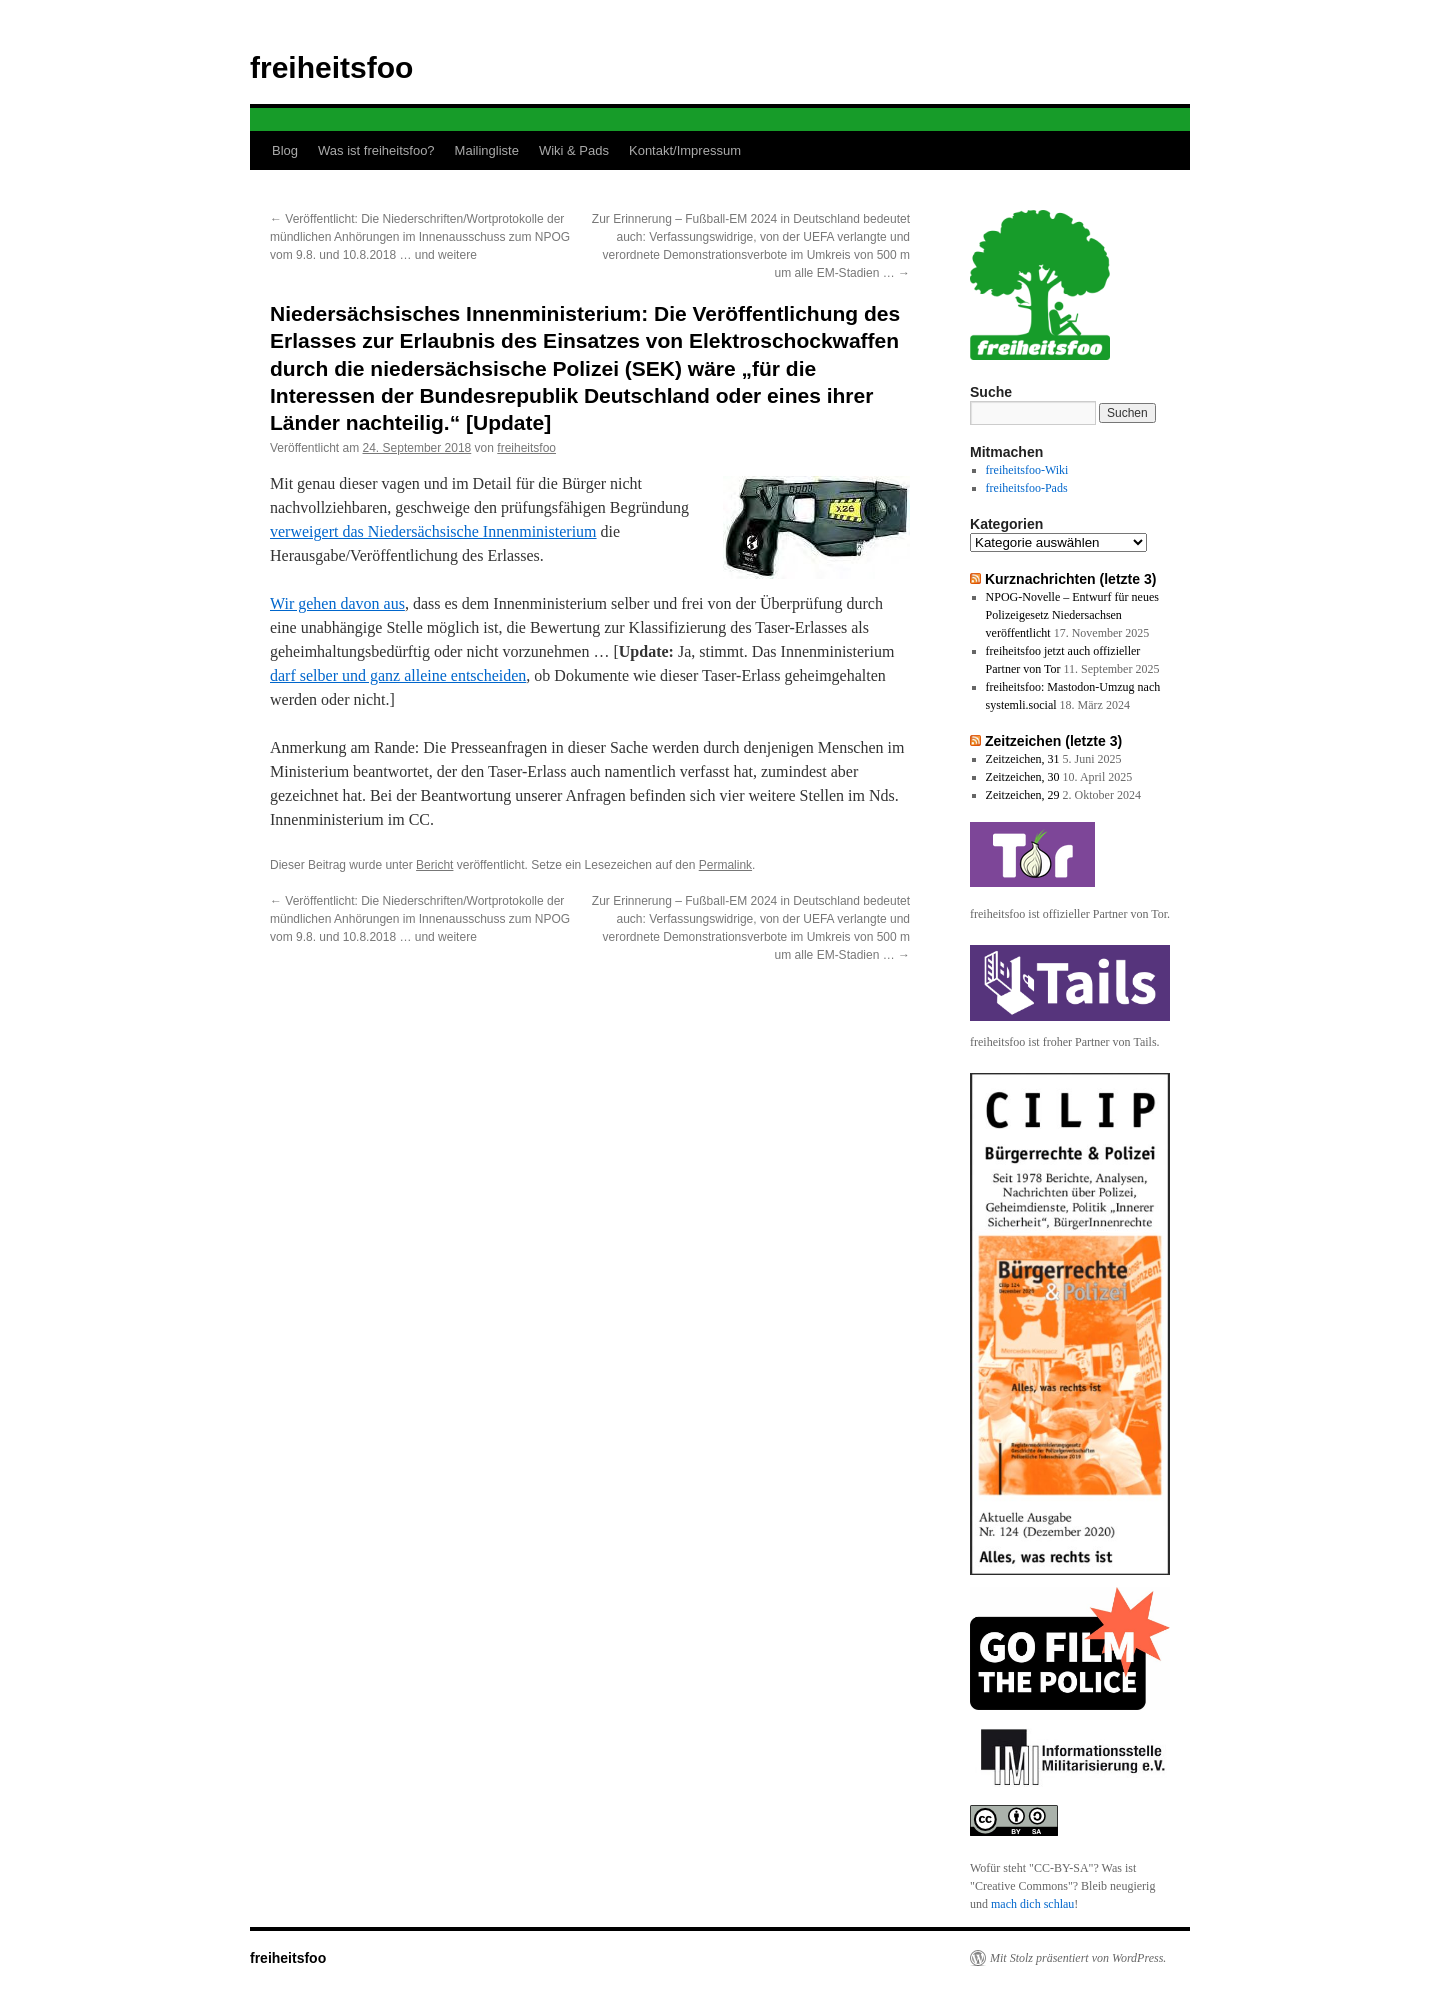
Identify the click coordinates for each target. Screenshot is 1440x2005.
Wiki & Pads (574, 150)
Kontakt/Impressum (685, 150)
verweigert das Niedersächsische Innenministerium (433, 531)
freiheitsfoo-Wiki (1027, 470)
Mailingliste (487, 150)
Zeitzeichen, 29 (1023, 795)
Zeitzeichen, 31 (1023, 759)
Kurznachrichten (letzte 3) (1071, 579)
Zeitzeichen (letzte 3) (1053, 741)
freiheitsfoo (331, 67)
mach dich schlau (1032, 1904)
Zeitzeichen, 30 (1023, 777)
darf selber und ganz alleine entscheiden (398, 675)
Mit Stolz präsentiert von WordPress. (1078, 1958)
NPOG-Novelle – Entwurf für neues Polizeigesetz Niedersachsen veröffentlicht (1072, 615)
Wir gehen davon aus (337, 603)
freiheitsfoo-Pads (1027, 488)
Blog (285, 150)
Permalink (725, 865)
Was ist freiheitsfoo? (376, 150)
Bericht (434, 865)
